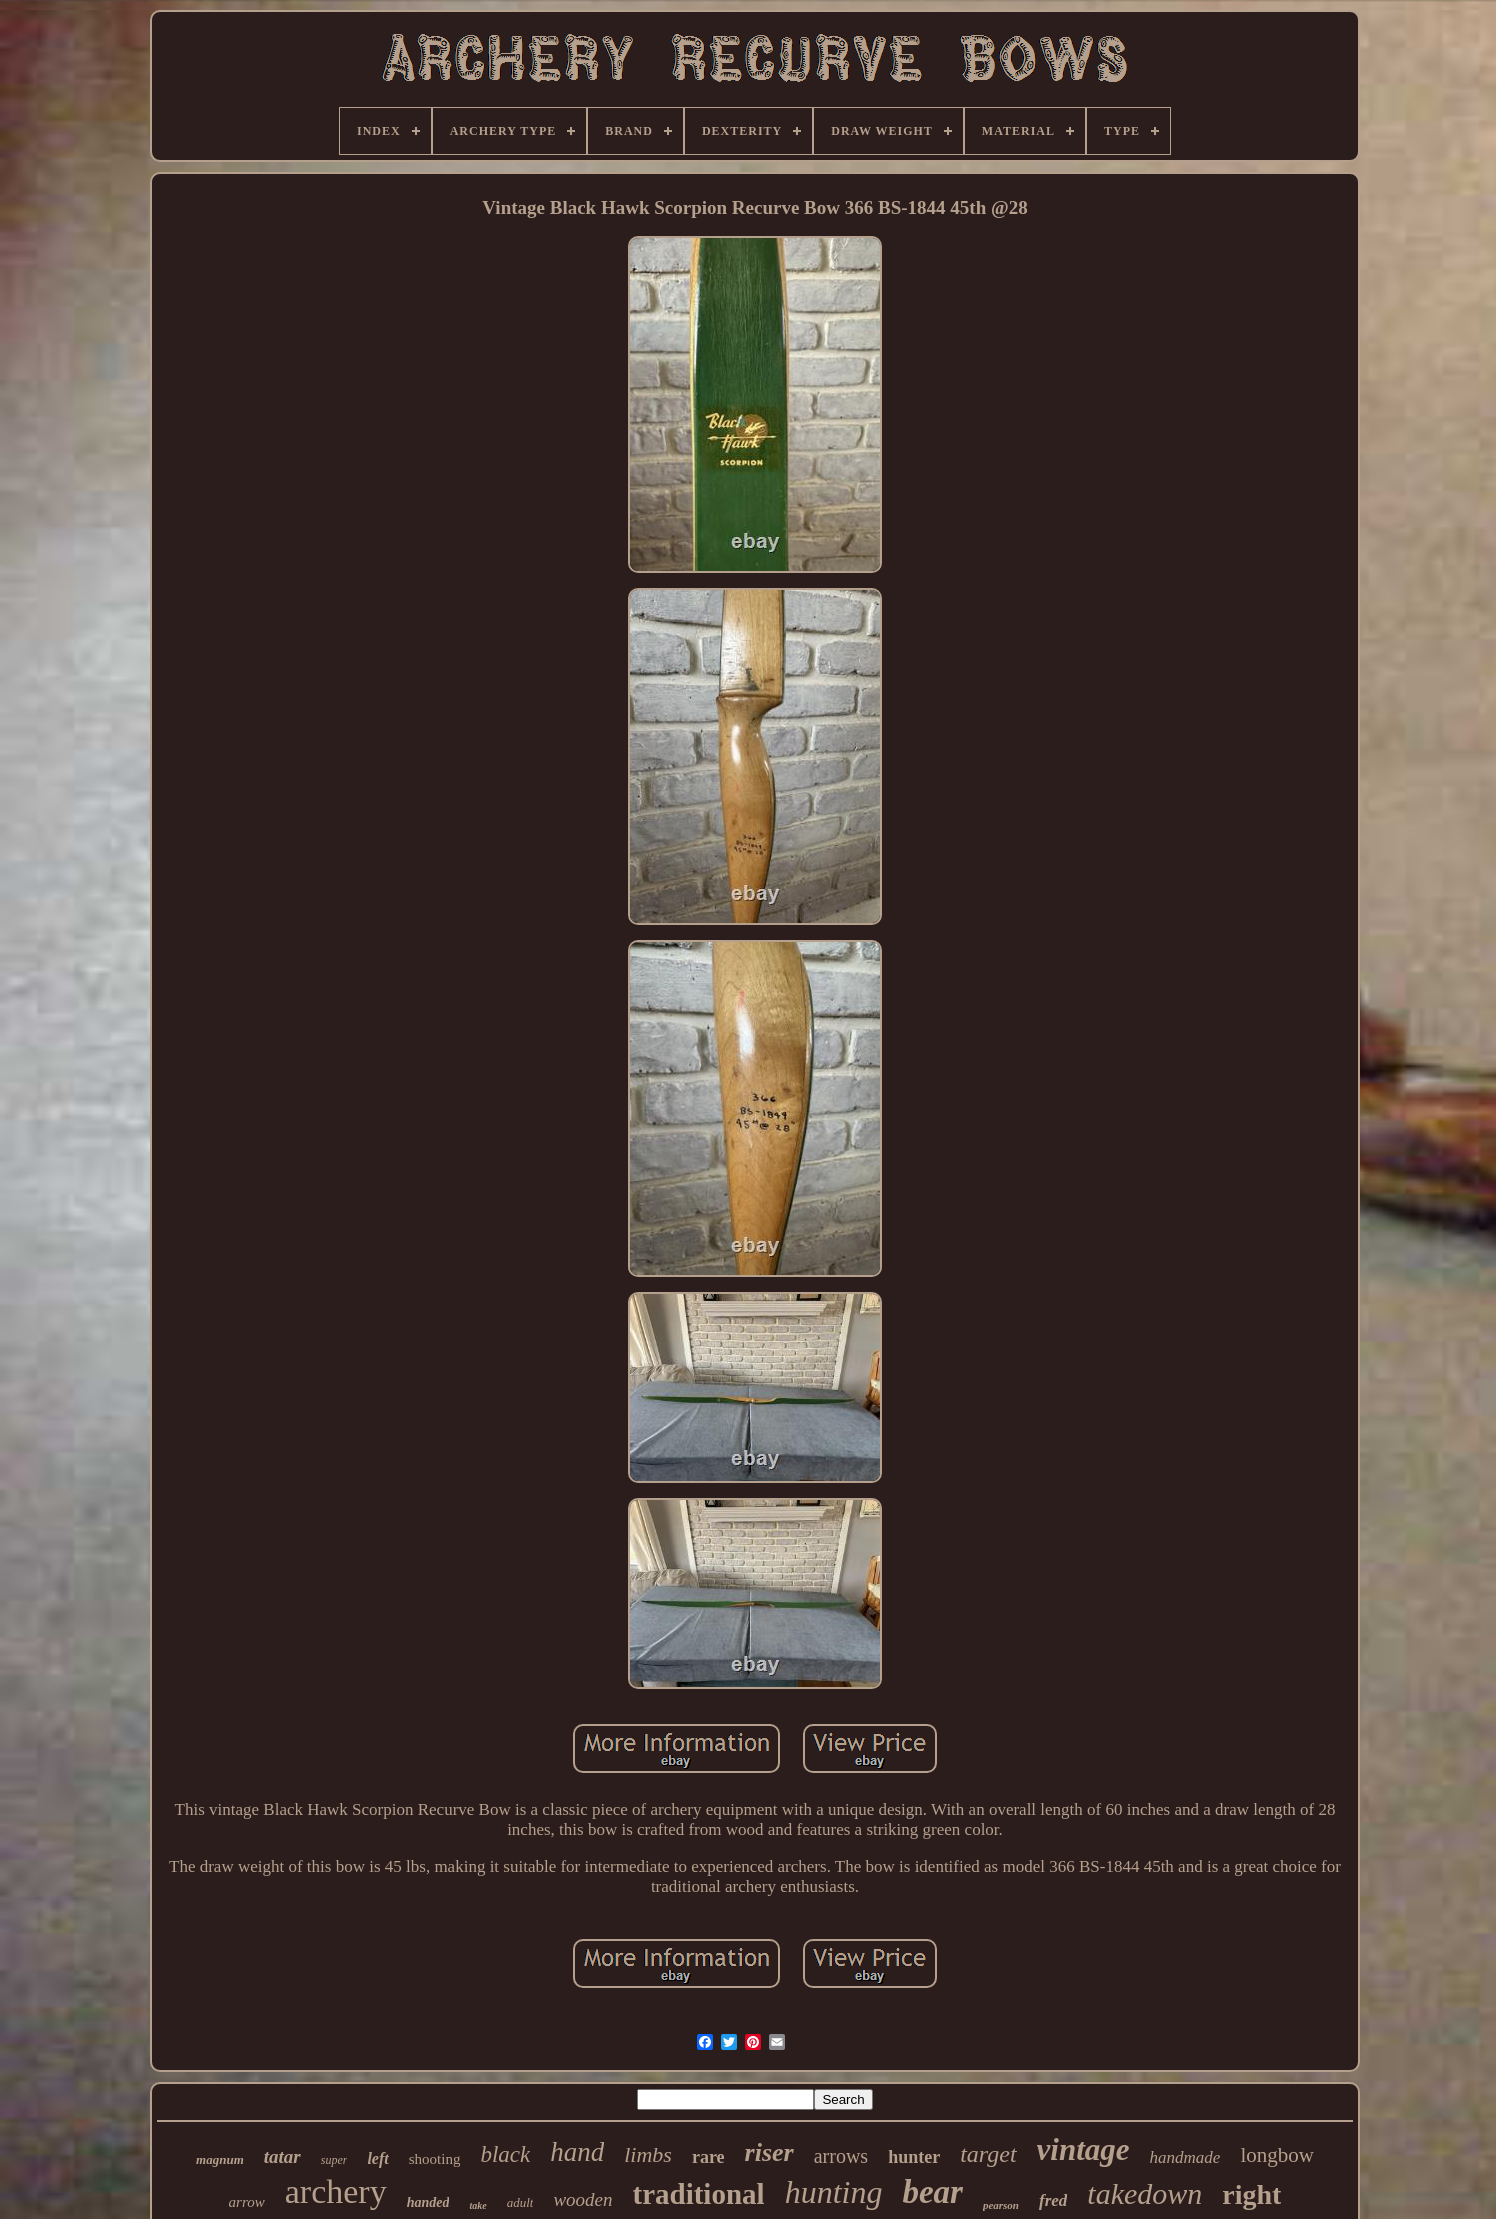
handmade (1185, 2157)
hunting (834, 2192)
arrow (247, 2202)
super (334, 2160)
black (505, 2154)
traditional (699, 2194)
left (377, 2158)
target (988, 2154)
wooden (582, 2199)
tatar (282, 2156)
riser (769, 2152)
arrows (841, 2156)
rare (708, 2157)
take (477, 2205)
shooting (435, 2159)
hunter (914, 2157)
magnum (220, 2159)
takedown (1144, 2193)
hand (577, 2152)
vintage (1083, 2149)
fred (1053, 2200)
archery (336, 2191)
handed (428, 2202)
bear (932, 2192)
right (1251, 2194)
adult (520, 2202)
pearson (1001, 2205)
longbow (1277, 2155)
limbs (648, 2154)
